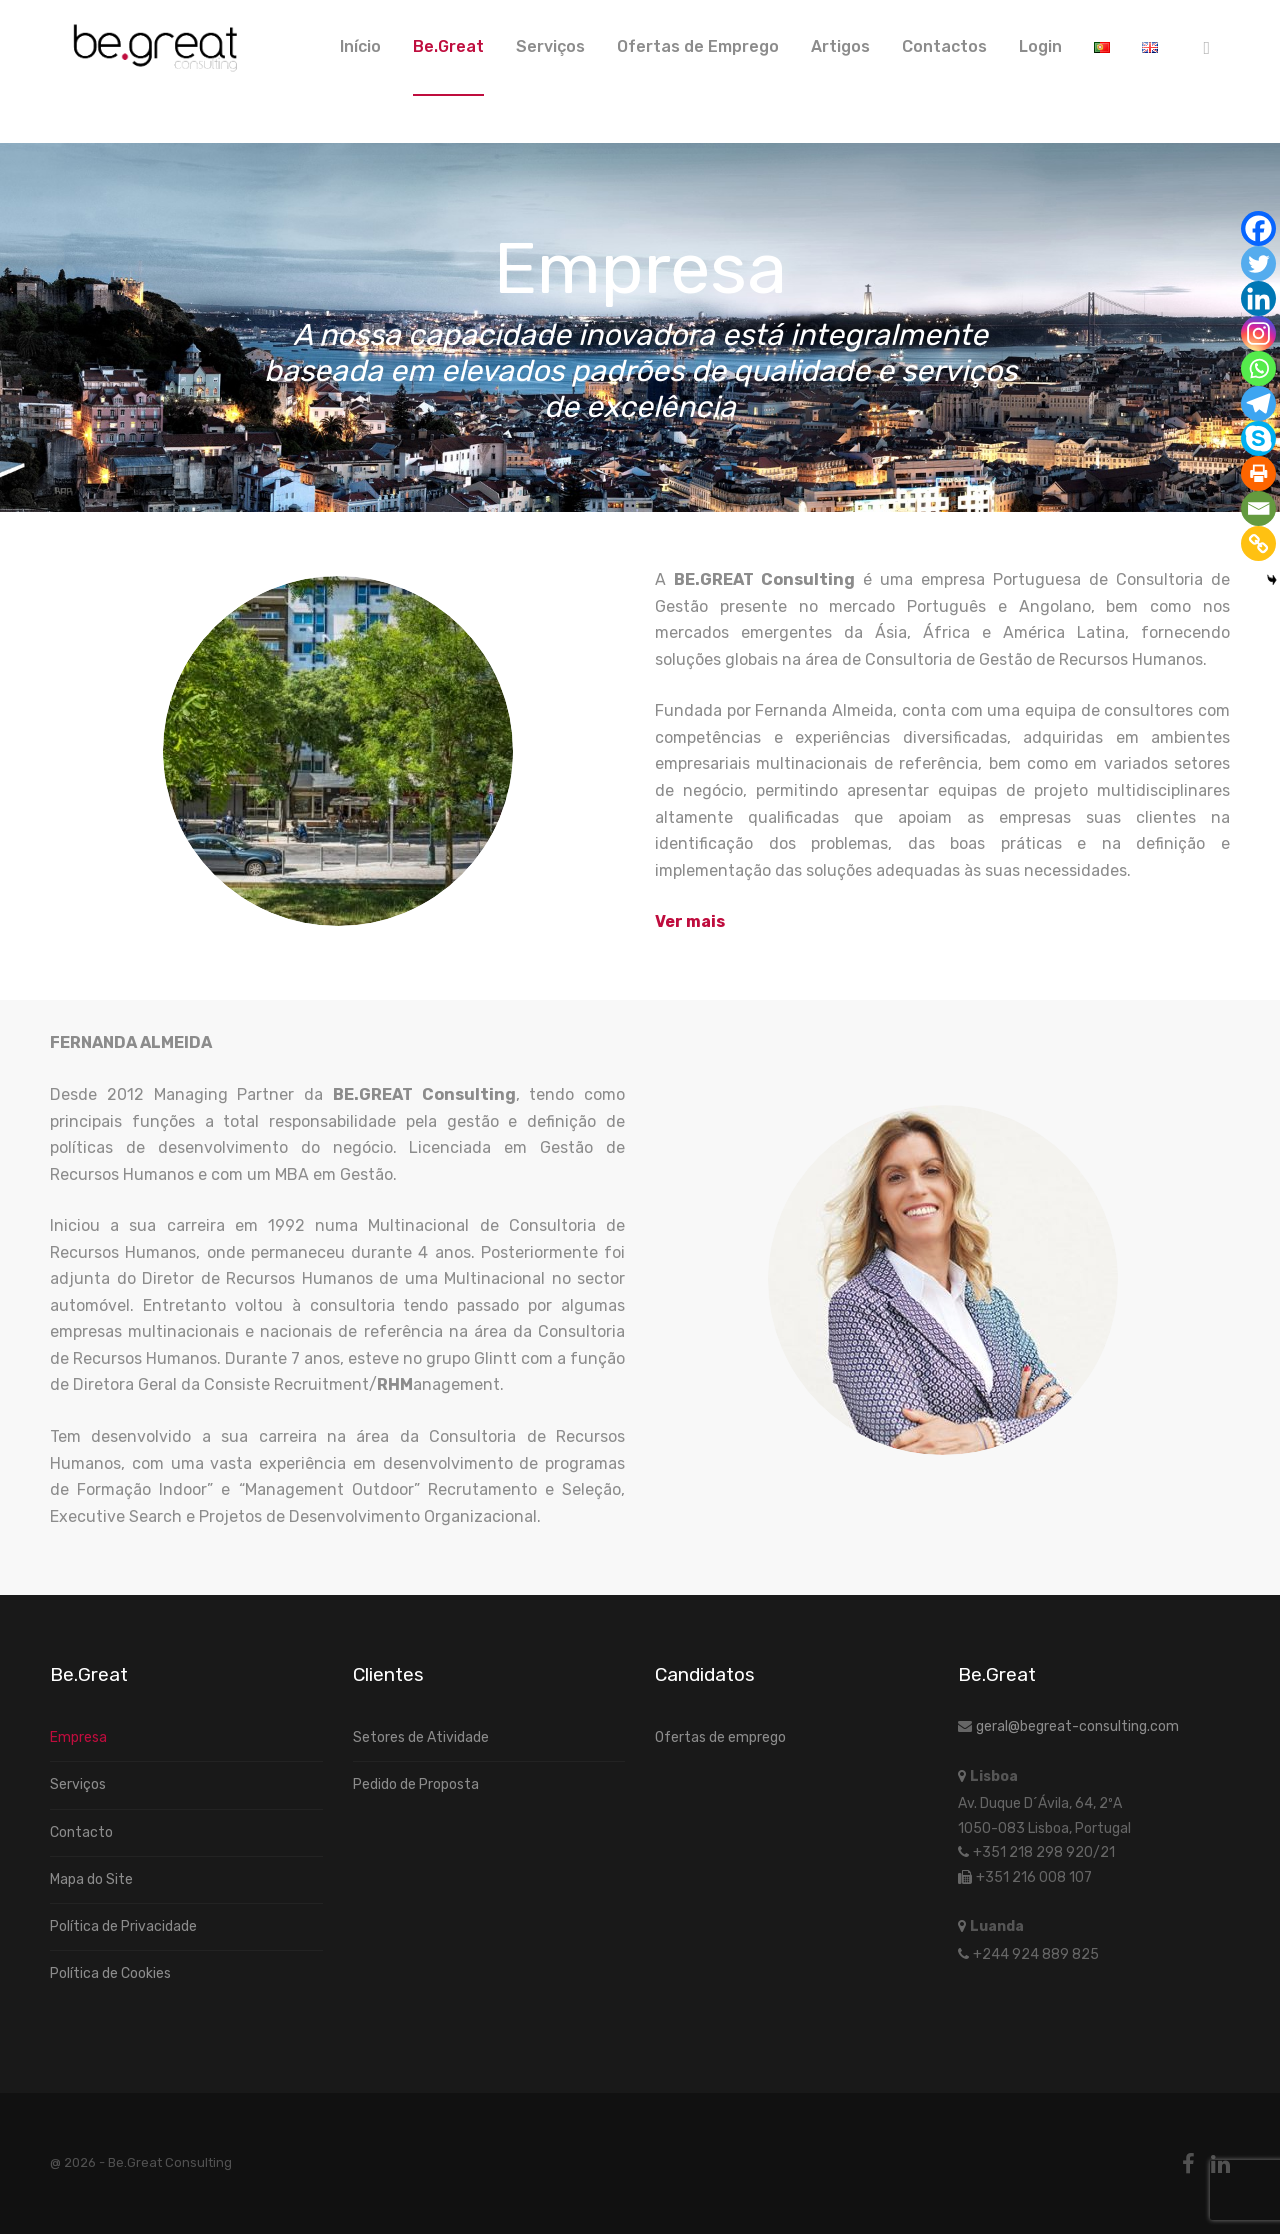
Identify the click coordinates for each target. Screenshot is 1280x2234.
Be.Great (448, 46)
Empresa (78, 1737)
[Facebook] (1258, 228)
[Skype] (1258, 438)
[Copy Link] (1258, 543)
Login (1040, 46)
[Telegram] (1258, 403)
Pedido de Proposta (416, 1784)
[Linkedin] (1258, 298)
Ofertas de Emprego (698, 46)
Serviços (550, 46)
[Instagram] (1258, 333)
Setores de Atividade (421, 1737)
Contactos (944, 46)
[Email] (1258, 508)
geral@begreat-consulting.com (1077, 1726)
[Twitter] (1258, 263)
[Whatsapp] (1258, 368)
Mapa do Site (91, 1879)
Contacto (81, 1832)
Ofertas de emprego (720, 1737)
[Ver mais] (690, 922)
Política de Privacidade (123, 1926)
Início (360, 46)
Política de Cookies (110, 1973)
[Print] (1258, 473)
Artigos (840, 46)
